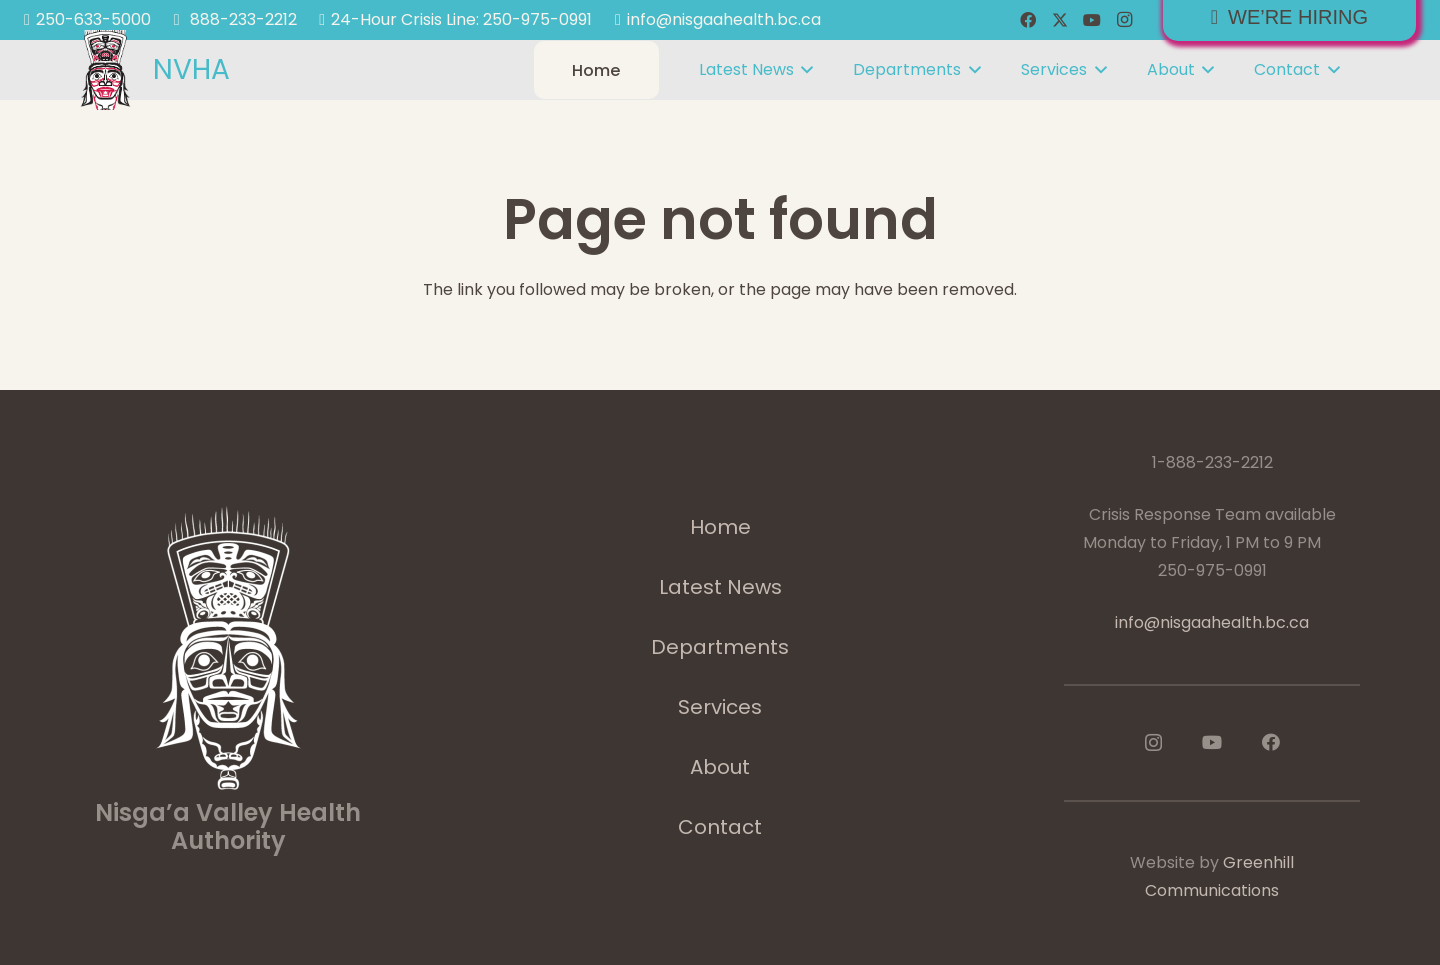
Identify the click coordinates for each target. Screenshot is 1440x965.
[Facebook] (1028, 20)
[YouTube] (1092, 20)
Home (720, 527)
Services (720, 707)
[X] (1060, 20)
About (720, 767)
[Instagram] (1124, 20)
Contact (720, 827)
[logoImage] (105, 70)
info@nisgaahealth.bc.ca (1212, 622)
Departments (720, 647)
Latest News (720, 587)
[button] (804, 70)
